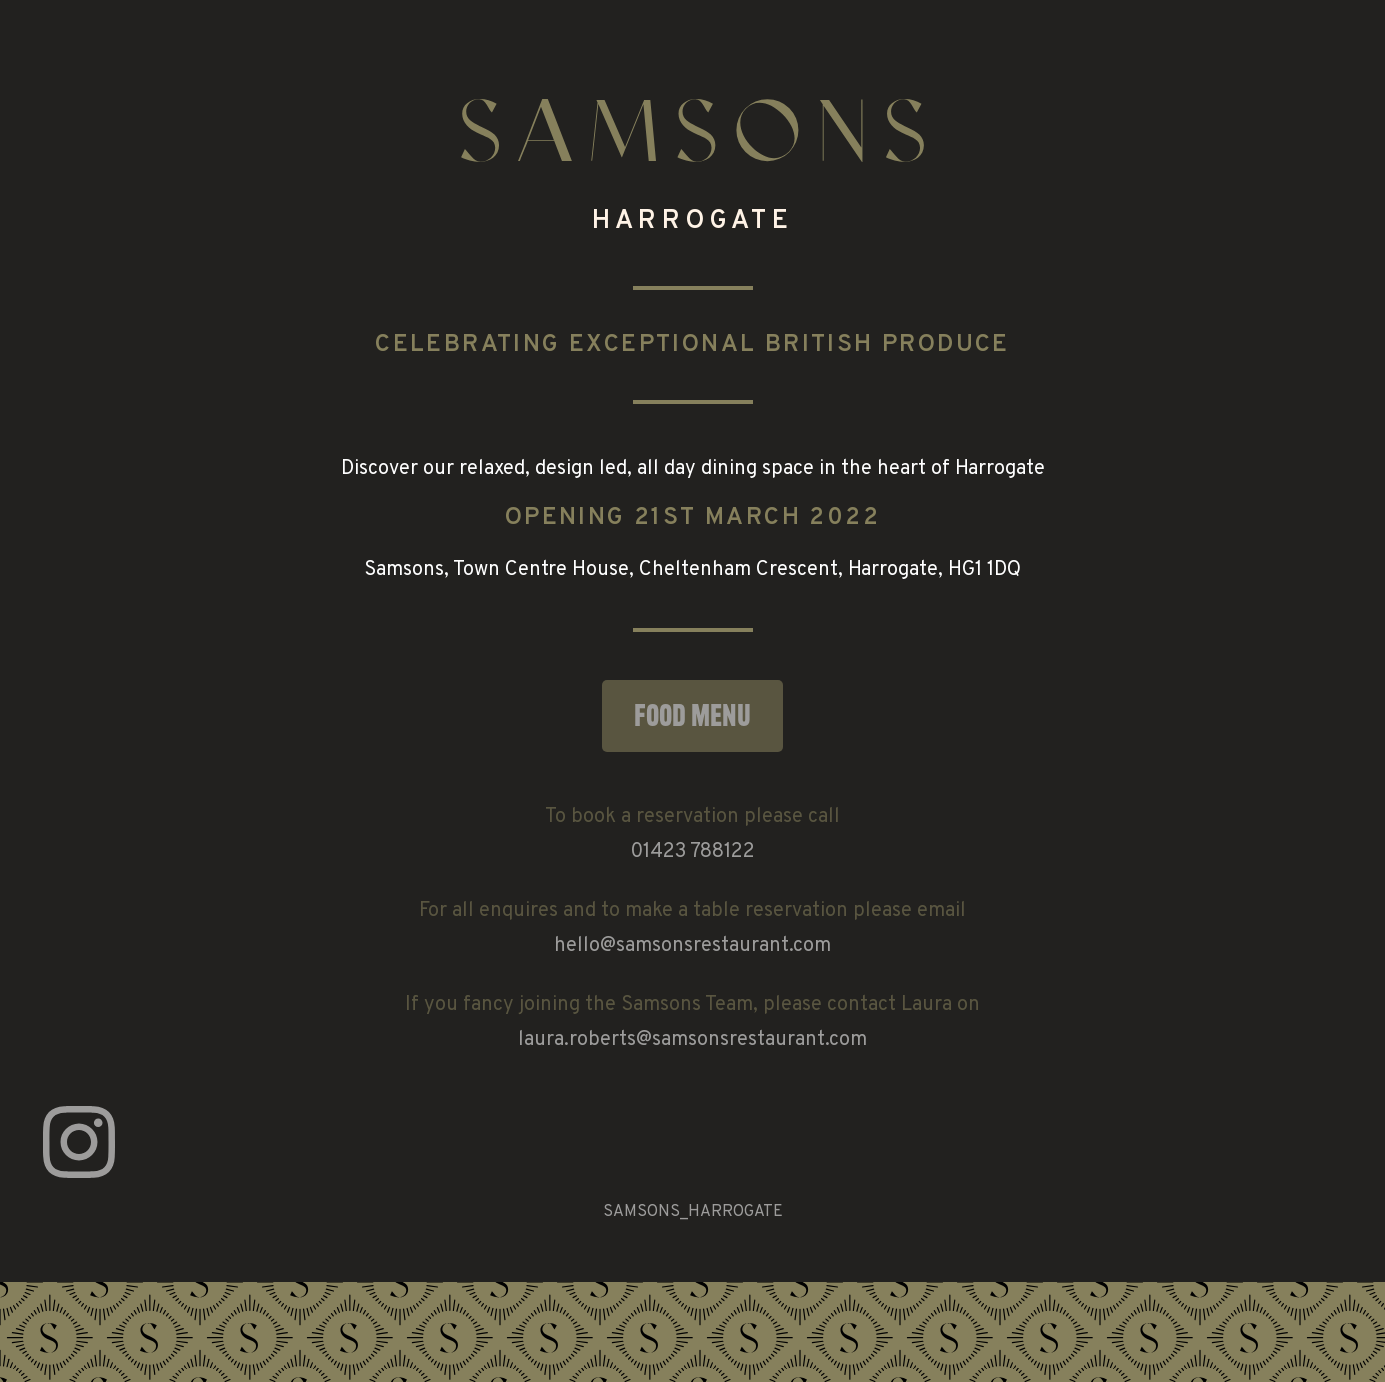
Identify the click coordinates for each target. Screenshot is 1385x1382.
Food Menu (692, 718)
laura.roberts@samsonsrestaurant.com (692, 1040)
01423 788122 (692, 852)
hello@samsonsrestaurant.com (692, 946)
